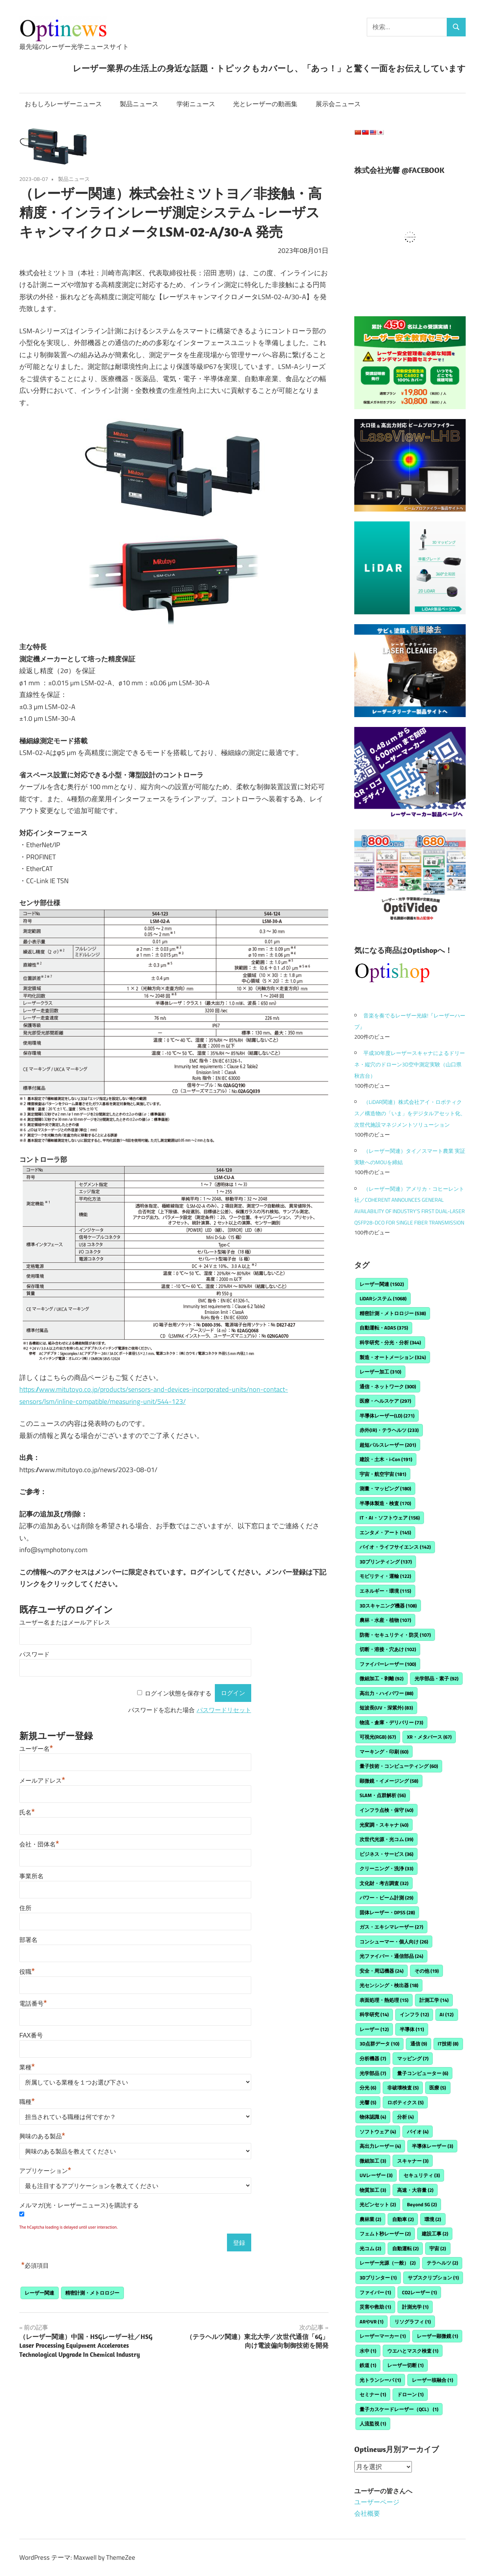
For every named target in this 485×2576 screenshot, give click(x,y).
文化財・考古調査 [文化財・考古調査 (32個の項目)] (384, 1883)
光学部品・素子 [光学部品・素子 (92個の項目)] (436, 1678)
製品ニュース (139, 104)
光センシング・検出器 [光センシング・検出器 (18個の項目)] (389, 1985)
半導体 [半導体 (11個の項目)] (412, 2029)
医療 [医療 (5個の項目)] (437, 2087)
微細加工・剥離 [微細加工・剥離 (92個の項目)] (382, 1678)
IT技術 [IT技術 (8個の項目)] (448, 2043)
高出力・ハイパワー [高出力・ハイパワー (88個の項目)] (386, 1693)
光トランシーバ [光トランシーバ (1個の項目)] (380, 2380)
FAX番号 (31, 2035)
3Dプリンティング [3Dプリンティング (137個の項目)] (386, 1561)
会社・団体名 (39, 1844)
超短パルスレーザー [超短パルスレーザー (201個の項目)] (388, 1445)
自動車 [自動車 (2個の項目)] (403, 2219)
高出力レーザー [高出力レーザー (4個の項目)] (380, 2146)
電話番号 (33, 2003)
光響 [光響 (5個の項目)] (368, 2102)
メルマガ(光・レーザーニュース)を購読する (79, 2205)
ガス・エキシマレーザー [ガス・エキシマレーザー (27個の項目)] (391, 1927)
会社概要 (367, 2513)
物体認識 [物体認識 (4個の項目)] (373, 2117)
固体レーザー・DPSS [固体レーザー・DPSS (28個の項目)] (387, 1912)
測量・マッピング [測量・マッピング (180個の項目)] (385, 1488)
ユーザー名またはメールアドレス (64, 1622)
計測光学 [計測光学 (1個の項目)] (415, 2307)
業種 (27, 2067)
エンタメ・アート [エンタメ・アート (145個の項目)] (385, 1532)
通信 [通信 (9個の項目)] (418, 2043)
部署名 (28, 1940)
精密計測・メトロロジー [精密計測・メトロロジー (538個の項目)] (393, 1313)
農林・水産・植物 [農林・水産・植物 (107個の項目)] (385, 1620)
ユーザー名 (36, 1749)
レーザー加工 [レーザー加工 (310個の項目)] (380, 1371)
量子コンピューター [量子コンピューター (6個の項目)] (422, 2073)
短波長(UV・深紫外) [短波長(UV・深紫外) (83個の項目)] (386, 1707)
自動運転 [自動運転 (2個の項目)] (405, 2248)
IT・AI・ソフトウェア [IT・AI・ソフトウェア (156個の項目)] (390, 1517)
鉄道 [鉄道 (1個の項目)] (368, 2365)
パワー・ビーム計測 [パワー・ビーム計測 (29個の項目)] (386, 1897)
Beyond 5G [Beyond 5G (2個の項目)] (422, 2204)
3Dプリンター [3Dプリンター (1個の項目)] (378, 2277)
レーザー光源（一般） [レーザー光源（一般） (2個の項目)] (388, 2263)
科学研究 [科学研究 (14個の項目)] (374, 2014)
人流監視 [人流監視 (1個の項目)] (373, 2423)
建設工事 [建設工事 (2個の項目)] (435, 2233)
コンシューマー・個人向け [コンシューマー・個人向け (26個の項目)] (394, 1941)
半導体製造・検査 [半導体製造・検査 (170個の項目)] (385, 1503)
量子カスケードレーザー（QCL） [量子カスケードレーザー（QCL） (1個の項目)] (399, 2409)
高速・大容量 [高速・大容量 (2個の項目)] (415, 2190)
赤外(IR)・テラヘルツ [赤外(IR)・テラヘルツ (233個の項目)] (389, 1430)
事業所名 (31, 1876)
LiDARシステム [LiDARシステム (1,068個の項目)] (383, 1298)
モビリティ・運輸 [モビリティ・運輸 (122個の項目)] (385, 1576)
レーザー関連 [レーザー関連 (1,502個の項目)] (382, 1284)
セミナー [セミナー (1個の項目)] (373, 2394)
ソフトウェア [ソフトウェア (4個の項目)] (378, 2131)
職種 (27, 2102)
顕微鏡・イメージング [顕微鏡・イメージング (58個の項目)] (389, 1781)
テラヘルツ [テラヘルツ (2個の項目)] (442, 2263)
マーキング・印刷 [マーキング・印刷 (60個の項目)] (384, 1751)
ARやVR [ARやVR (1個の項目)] (371, 2321)
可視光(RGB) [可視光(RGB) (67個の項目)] (378, 1737)
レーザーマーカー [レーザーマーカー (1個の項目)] (383, 2336)
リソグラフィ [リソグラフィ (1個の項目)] (412, 2321)
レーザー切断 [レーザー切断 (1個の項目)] (405, 2365)
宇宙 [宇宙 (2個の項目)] (437, 2248)
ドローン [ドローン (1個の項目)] (410, 2394)
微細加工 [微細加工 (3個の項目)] (373, 2161)
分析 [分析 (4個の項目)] (405, 2117)
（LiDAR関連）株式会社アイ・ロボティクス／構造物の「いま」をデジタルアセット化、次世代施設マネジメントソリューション (410, 1113)
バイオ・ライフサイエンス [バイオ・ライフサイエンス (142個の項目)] (395, 1547)
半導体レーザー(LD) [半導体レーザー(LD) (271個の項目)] (387, 1415)
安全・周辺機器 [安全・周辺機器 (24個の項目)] (382, 1971)
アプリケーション (45, 2171)
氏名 (27, 1812)
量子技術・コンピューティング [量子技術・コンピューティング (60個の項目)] (399, 1766)
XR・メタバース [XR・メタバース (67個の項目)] (429, 1737)
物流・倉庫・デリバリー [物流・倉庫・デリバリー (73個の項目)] (391, 1722)
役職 (27, 1971)
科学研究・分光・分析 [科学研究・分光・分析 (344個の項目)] (390, 1342)
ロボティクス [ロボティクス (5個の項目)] (405, 2102)
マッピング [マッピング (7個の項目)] (413, 2058)
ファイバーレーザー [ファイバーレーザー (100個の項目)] (388, 1664)
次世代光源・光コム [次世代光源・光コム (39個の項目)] (386, 1839)
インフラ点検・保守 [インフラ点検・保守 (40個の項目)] (386, 1810)
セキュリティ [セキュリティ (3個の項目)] (422, 2175)
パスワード (34, 1654)
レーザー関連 (39, 2293)
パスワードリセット (224, 1710)
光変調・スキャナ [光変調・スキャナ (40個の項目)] (384, 1825)
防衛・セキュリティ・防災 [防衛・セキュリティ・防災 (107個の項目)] (395, 1635)
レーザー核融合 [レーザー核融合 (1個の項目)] (432, 2380)
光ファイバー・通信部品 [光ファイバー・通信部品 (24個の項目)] (391, 1956)
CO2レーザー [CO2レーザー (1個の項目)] (419, 2292)
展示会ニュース (338, 104)
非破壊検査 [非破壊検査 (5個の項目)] (403, 2087)
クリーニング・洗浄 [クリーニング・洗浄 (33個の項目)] (386, 1868)
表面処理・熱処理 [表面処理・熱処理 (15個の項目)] (384, 2000)
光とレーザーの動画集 (265, 104)
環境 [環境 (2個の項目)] (432, 2219)
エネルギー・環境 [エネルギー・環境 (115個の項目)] (385, 1591)
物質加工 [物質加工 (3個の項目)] (373, 2190)
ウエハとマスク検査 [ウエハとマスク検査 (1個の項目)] (412, 2351)
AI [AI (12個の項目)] (447, 2014)
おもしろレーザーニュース (63, 104)
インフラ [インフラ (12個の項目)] (414, 2014)
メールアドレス (42, 1780)
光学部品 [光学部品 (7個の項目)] (373, 2073)
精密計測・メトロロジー (92, 2293)
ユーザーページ (376, 2502)
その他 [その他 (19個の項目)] (427, 1971)
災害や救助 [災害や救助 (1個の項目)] (375, 2307)
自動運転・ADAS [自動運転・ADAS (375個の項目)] (384, 1327)
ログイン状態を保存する (178, 1693)
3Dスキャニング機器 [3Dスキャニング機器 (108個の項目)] (388, 1605)
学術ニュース (196, 104)
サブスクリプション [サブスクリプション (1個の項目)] (433, 2277)
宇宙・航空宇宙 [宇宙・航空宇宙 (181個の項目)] (383, 1474)
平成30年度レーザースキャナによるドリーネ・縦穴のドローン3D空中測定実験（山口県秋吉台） (409, 1064)
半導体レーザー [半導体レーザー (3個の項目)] (432, 2146)
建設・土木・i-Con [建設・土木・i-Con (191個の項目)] (386, 1459)
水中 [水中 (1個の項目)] (368, 2351)
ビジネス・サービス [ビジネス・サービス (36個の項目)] (386, 1854)
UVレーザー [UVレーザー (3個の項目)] (376, 2175)
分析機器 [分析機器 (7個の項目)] (373, 2058)
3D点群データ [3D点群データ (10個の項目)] (379, 2043)
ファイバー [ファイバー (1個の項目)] (375, 2292)
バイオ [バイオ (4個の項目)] (418, 2131)
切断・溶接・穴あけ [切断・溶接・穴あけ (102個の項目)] (388, 1649)
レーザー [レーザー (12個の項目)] (374, 2029)
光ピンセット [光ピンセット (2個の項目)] (378, 2204)
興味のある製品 (42, 2136)
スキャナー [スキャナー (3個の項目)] (413, 2161)
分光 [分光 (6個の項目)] (368, 2087)
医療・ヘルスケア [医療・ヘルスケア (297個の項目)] (385, 1401)
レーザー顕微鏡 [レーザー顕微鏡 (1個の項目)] (437, 2336)
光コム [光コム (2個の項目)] (370, 2248)
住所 (25, 1908)
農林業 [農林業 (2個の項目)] (370, 2219)
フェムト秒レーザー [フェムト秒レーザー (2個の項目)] (385, 2233)
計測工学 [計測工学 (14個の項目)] (434, 2000)
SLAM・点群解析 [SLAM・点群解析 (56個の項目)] (383, 1795)
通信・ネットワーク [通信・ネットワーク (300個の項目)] (388, 1386)
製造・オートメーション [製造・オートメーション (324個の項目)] (393, 1357)
